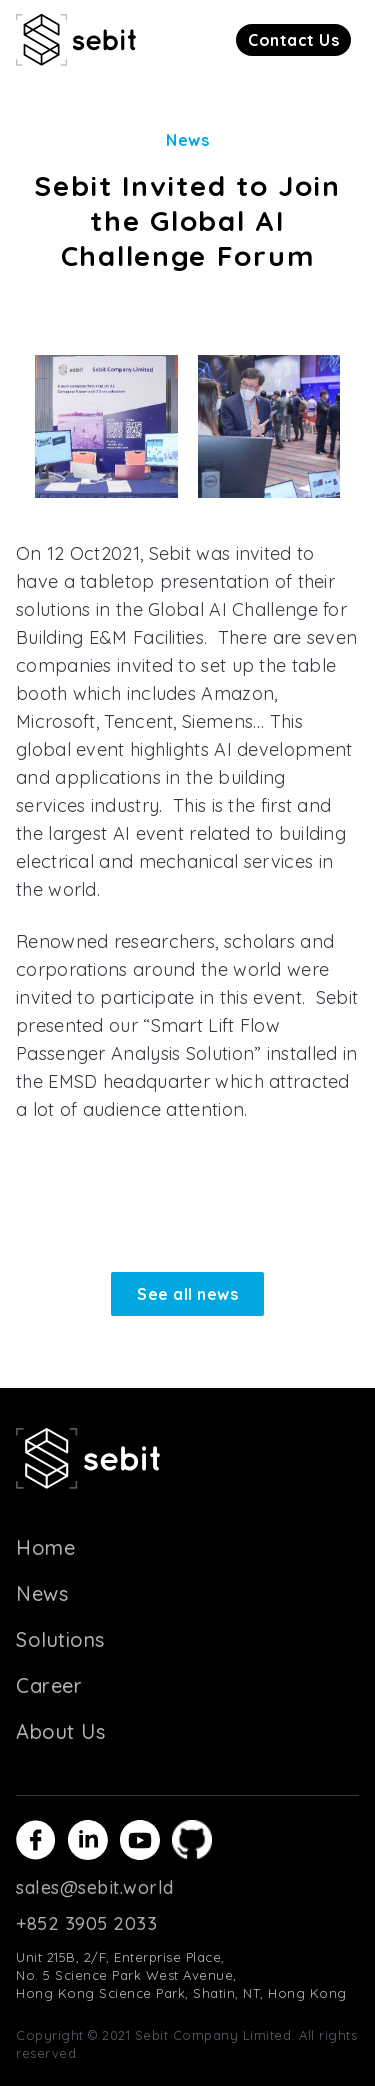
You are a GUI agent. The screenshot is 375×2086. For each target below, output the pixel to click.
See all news (187, 1294)
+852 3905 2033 (86, 1923)
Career (49, 1685)
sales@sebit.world (95, 1887)
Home (45, 1547)
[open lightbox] (106, 426)
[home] (76, 39)
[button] (293, 40)
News (42, 1593)
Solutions (60, 1639)
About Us (60, 1731)
